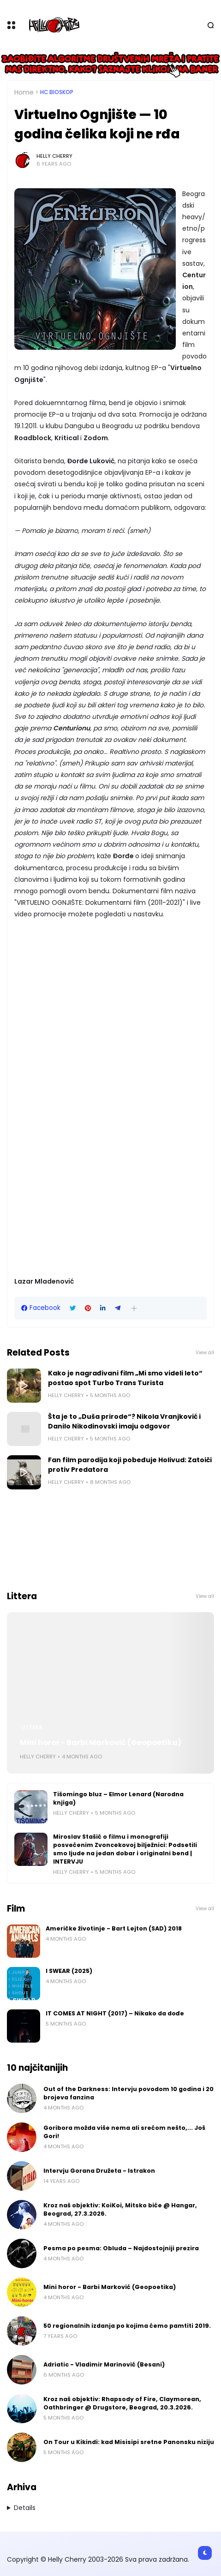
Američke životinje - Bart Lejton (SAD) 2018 (114, 1928)
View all (205, 1352)
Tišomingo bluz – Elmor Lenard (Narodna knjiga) (118, 1798)
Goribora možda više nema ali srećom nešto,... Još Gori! (124, 2132)
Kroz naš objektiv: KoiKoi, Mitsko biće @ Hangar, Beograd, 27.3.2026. (120, 2209)
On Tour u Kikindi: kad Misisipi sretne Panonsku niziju (128, 2442)
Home (24, 92)
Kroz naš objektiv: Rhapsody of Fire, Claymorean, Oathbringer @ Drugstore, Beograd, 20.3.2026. (122, 2403)
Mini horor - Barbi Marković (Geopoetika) (100, 1742)
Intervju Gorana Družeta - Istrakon (99, 2171)
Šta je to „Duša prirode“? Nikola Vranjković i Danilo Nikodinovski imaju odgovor (124, 1421)
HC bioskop (56, 92)
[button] (134, 1308)
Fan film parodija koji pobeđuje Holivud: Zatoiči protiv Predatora (130, 1464)
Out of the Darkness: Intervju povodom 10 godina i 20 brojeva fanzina (128, 2093)
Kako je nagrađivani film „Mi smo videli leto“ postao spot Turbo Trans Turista (125, 1378)
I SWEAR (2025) (69, 1971)
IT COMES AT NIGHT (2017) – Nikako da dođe (115, 2013)
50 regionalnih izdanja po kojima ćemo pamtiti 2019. (127, 2326)
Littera (32, 1727)
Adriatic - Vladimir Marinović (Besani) (104, 2364)
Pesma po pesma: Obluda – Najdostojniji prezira (121, 2248)
